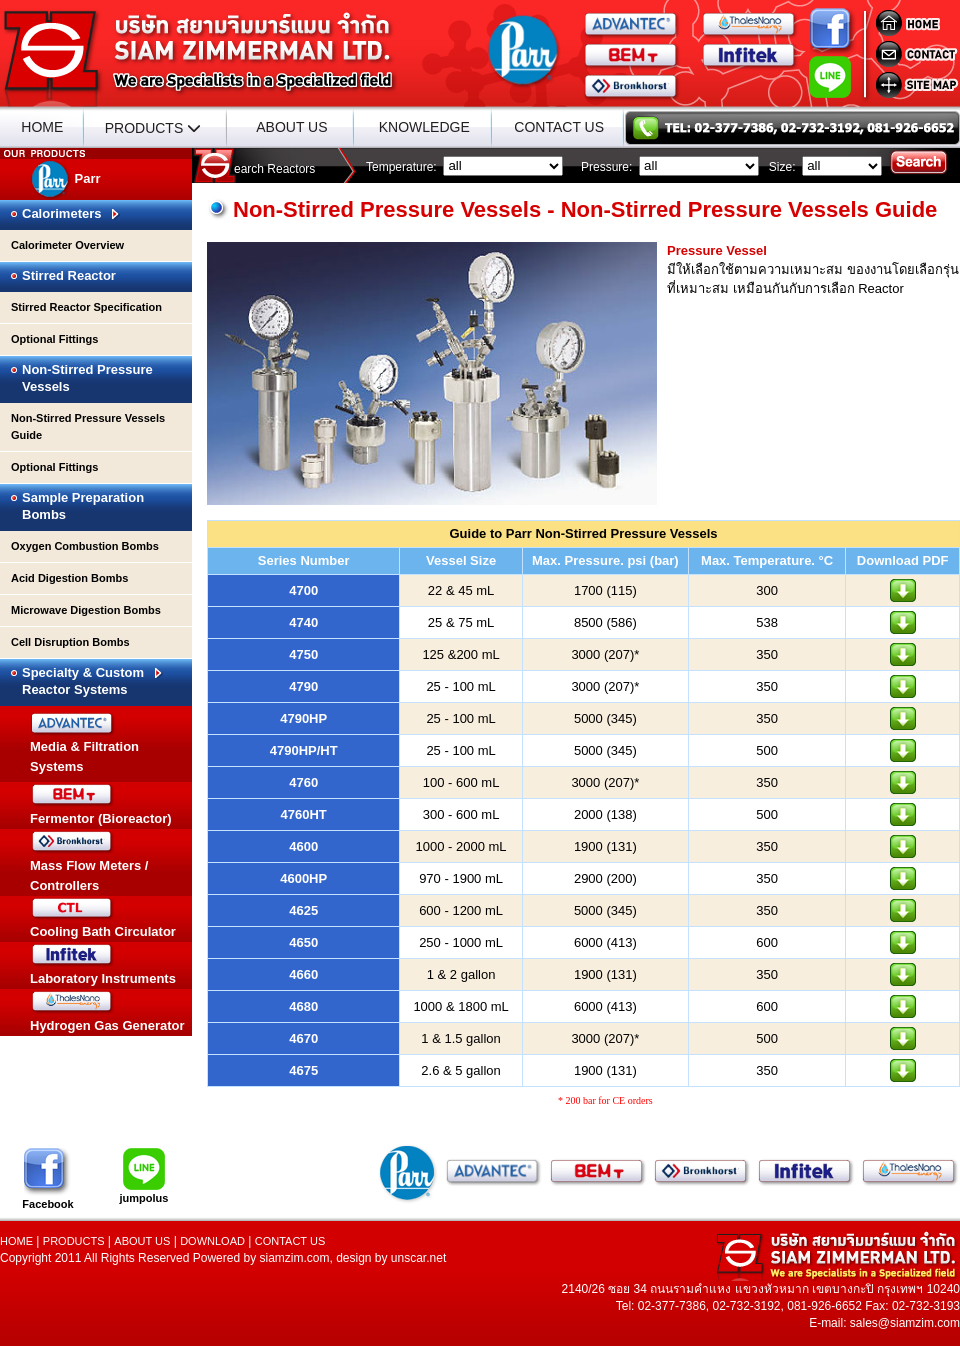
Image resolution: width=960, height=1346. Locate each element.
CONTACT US (559, 127)
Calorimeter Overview (67, 245)
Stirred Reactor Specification (86, 307)
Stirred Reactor (69, 275)
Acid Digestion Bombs (69, 578)
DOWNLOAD (212, 1241)
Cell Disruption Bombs (70, 642)
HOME (42, 127)
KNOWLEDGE (424, 127)
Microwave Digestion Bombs (86, 610)
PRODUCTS (153, 127)
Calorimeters (71, 213)
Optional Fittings (54, 339)
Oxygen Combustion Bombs (85, 546)
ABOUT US (291, 127)
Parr (65, 178)
